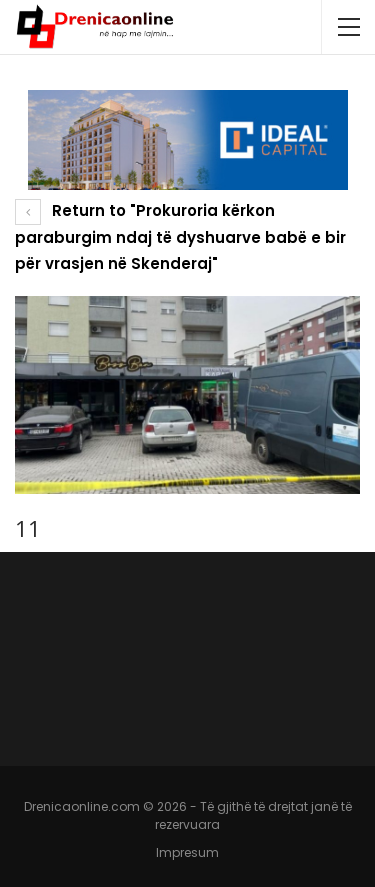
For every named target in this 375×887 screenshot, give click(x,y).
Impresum (187, 852)
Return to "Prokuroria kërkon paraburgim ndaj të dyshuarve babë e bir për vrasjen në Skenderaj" (180, 237)
